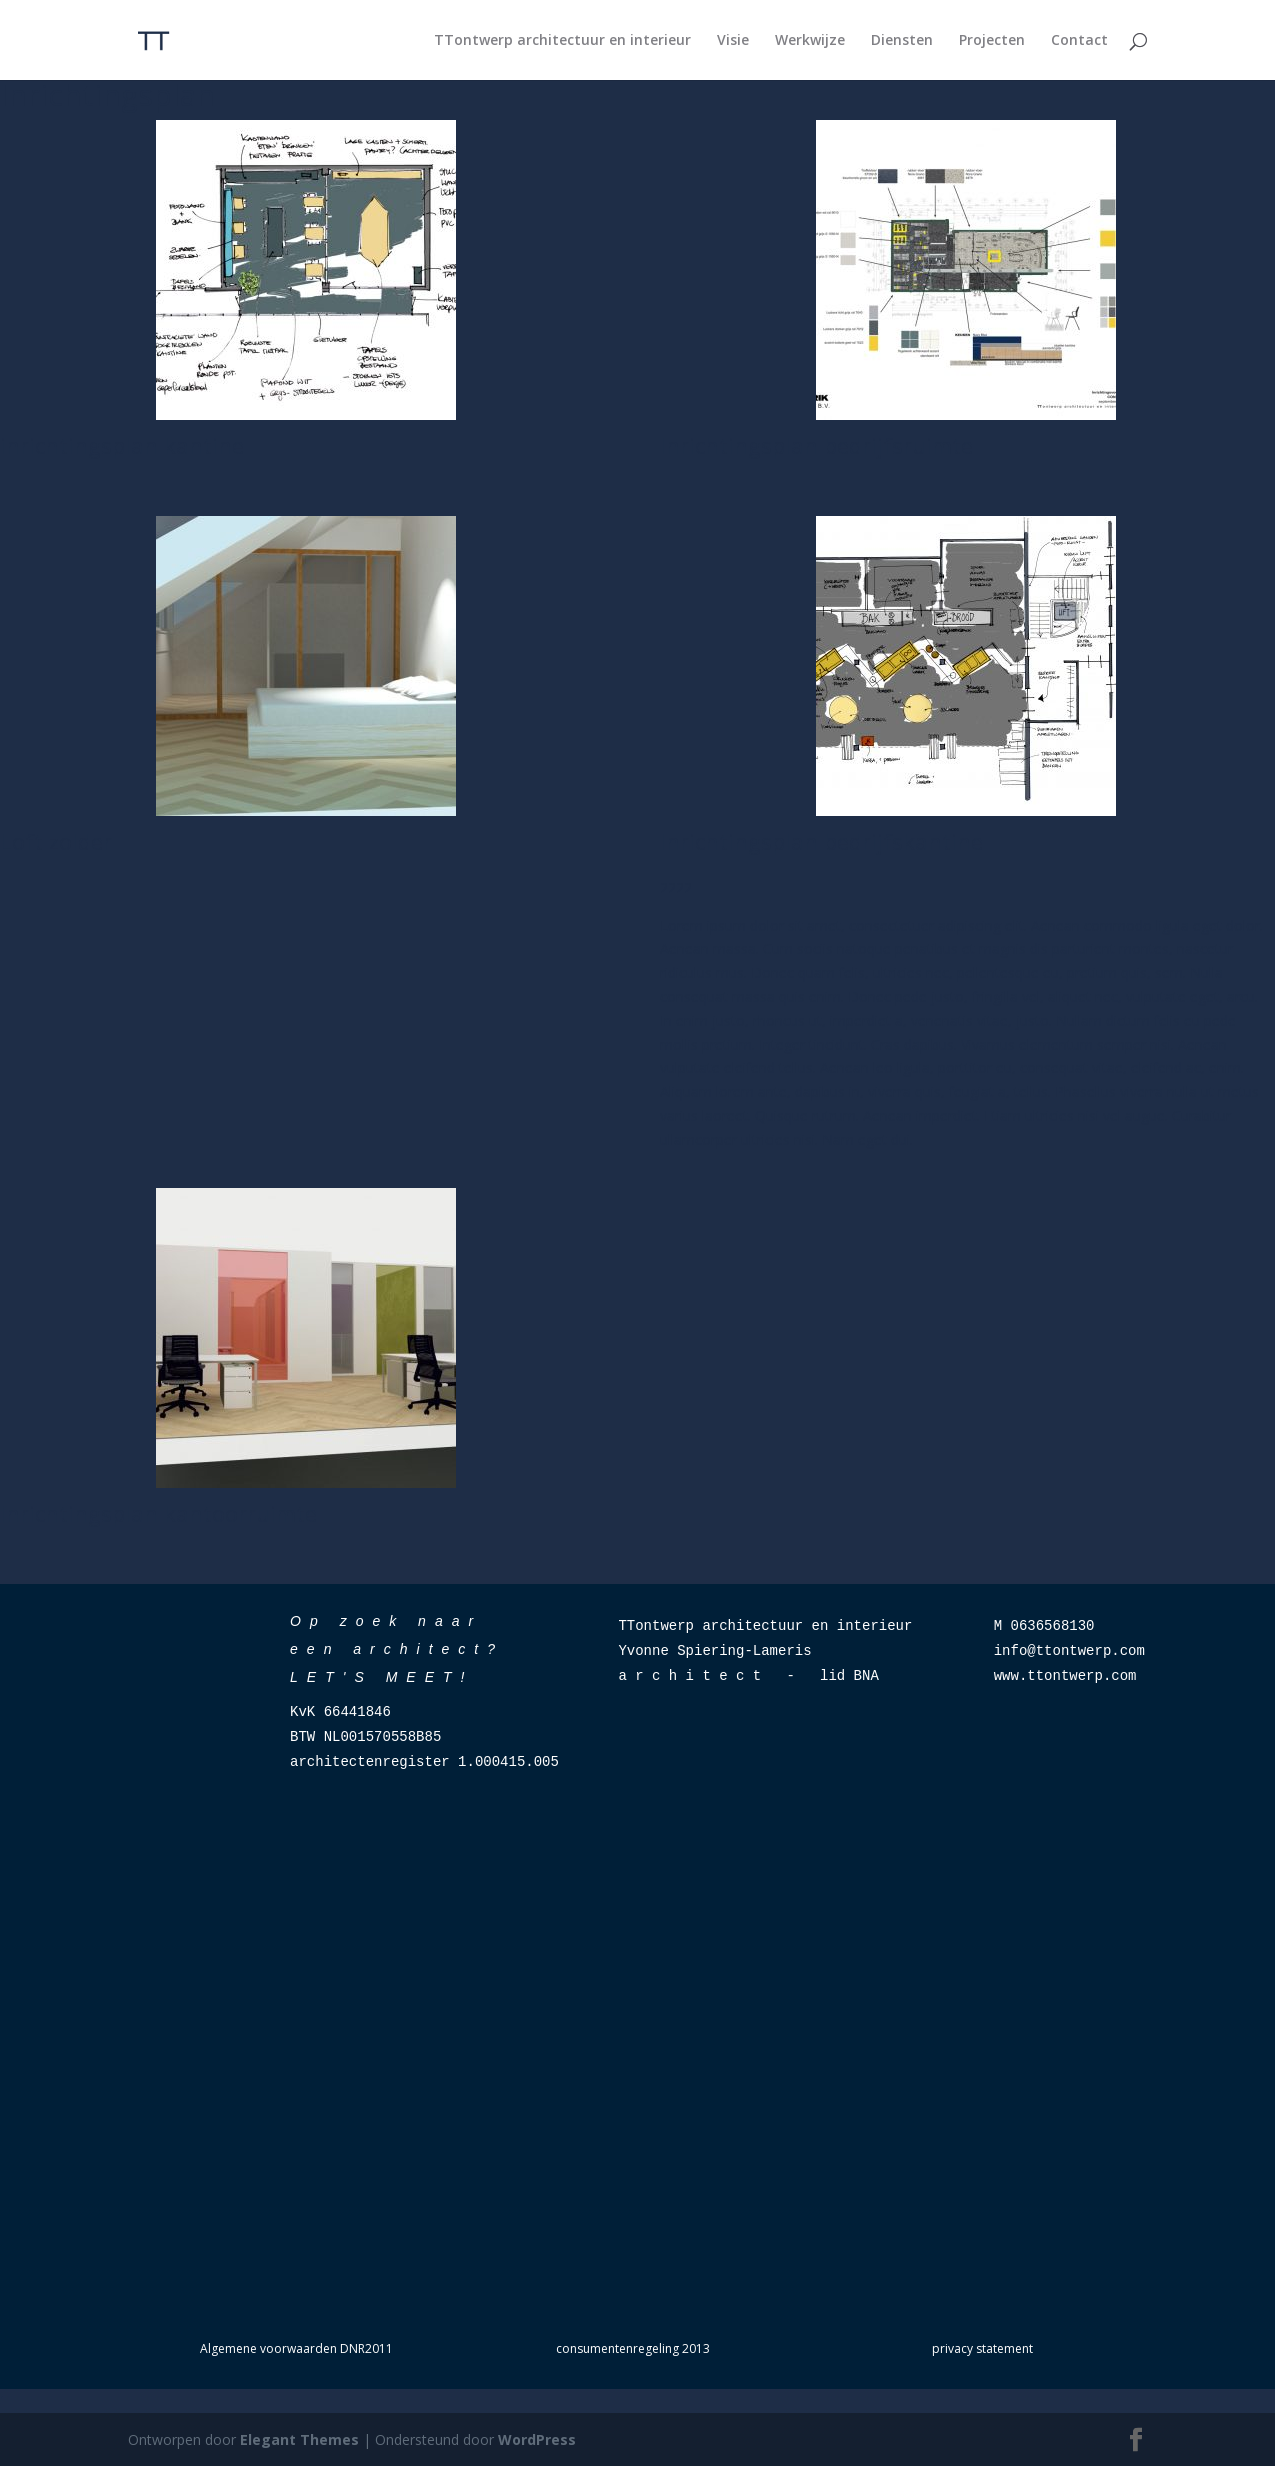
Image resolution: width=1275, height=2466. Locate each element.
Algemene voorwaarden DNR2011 (296, 2348)
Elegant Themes (299, 2439)
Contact (1079, 41)
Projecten (992, 41)
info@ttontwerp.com (1069, 1651)
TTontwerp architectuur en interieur (562, 41)
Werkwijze (810, 41)
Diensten (902, 41)
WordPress (537, 2439)
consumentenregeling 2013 (633, 2348)
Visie (733, 41)
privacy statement (982, 2348)
